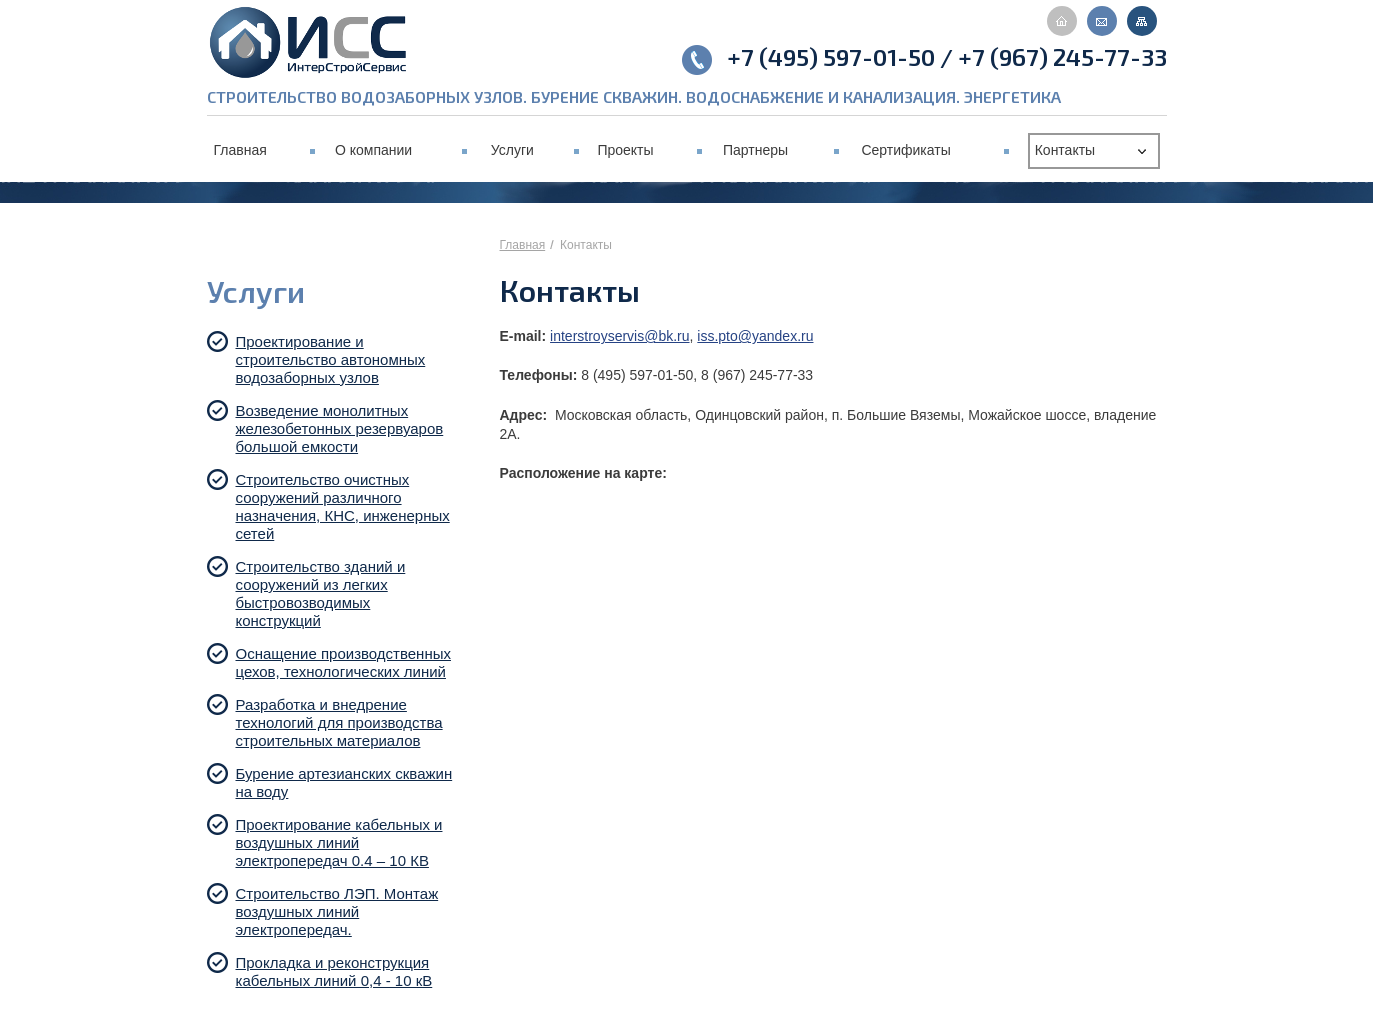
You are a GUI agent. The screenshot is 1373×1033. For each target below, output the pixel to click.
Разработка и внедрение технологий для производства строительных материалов (339, 722)
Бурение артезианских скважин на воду (344, 782)
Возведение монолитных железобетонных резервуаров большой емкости (340, 428)
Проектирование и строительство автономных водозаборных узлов (331, 359)
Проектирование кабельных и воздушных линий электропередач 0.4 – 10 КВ (339, 842)
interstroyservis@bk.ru (619, 336)
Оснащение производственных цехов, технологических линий (345, 662)
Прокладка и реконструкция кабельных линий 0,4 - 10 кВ (338, 971)
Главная (523, 245)
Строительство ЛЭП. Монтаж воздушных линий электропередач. (337, 911)
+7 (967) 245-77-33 (1062, 56)
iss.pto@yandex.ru (755, 336)
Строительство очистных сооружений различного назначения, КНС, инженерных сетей (343, 506)
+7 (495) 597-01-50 (831, 56)
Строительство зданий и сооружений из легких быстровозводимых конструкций (321, 593)
